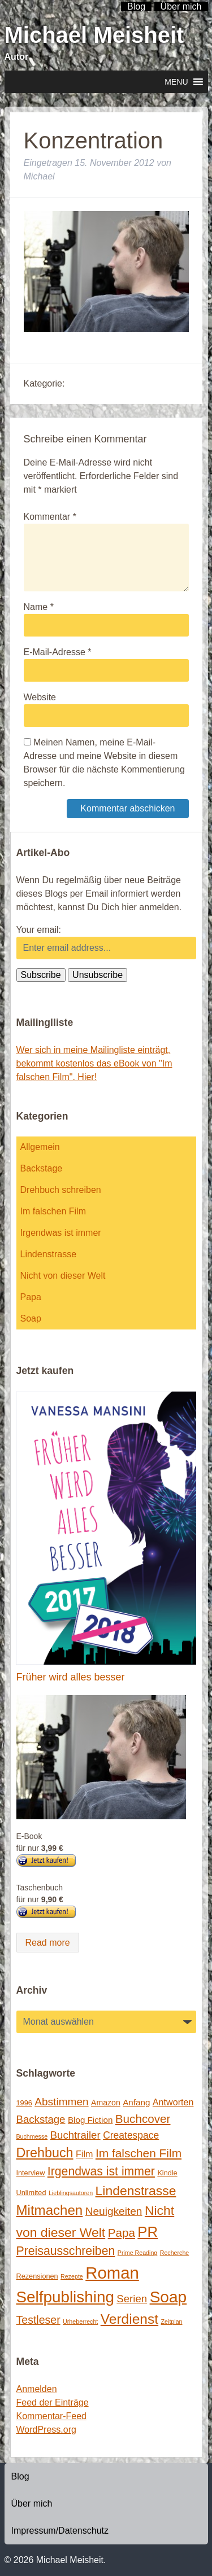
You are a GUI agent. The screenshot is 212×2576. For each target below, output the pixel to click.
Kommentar (50, 516)
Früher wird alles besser (70, 1677)
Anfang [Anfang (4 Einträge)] (136, 2102)
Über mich (32, 2503)
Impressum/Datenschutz (60, 2530)
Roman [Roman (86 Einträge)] (112, 2272)
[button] (176, 82)
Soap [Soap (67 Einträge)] (168, 2297)
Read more (47, 1942)
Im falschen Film (53, 1211)
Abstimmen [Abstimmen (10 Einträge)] (61, 2102)
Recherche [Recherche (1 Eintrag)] (174, 2252)
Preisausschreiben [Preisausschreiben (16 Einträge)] (65, 2251)
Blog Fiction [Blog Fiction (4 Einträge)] (90, 2120)
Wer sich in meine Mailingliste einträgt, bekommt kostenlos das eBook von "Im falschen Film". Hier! (94, 1063)
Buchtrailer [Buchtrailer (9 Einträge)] (75, 2135)
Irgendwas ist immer (60, 1232)
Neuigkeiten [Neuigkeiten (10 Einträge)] (113, 2211)
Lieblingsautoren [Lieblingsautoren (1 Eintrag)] (71, 2192)
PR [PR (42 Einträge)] (147, 2232)
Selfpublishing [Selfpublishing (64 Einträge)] (65, 2297)
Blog (20, 2476)
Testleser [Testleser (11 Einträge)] (38, 2320)
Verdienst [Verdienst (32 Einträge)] (129, 2319)
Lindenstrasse (48, 1254)
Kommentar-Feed (51, 2416)
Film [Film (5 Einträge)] (84, 2154)
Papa (30, 1297)
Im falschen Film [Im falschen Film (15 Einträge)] (138, 2153)
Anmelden (36, 2389)
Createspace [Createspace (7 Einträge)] (131, 2135)
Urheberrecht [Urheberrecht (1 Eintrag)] (80, 2321)
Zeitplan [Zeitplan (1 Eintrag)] (172, 2321)
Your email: (38, 929)
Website (40, 697)
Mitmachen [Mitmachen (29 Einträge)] (49, 2210)
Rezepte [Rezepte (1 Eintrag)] (71, 2276)
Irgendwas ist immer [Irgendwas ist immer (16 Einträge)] (101, 2171)
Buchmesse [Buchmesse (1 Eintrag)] (32, 2136)
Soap (30, 1318)
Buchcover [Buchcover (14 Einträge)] (143, 2118)
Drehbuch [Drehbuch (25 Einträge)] (44, 2152)
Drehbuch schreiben (60, 1190)
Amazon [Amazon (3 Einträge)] (105, 2102)
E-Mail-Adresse (58, 652)
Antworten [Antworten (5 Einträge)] (173, 2102)
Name (39, 607)
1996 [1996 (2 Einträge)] (24, 2103)
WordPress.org (46, 2429)
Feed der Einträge (52, 2402)
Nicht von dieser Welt (63, 1275)
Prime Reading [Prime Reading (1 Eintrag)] (137, 2252)
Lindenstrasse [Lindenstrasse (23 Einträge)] (136, 2190)
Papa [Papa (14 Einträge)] (121, 2232)
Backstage (41, 1168)
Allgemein (40, 1147)
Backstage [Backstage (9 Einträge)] (41, 2119)
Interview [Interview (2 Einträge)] (30, 2173)
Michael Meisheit (94, 35)
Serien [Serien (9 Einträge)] (131, 2299)
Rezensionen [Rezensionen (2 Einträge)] (37, 2276)
